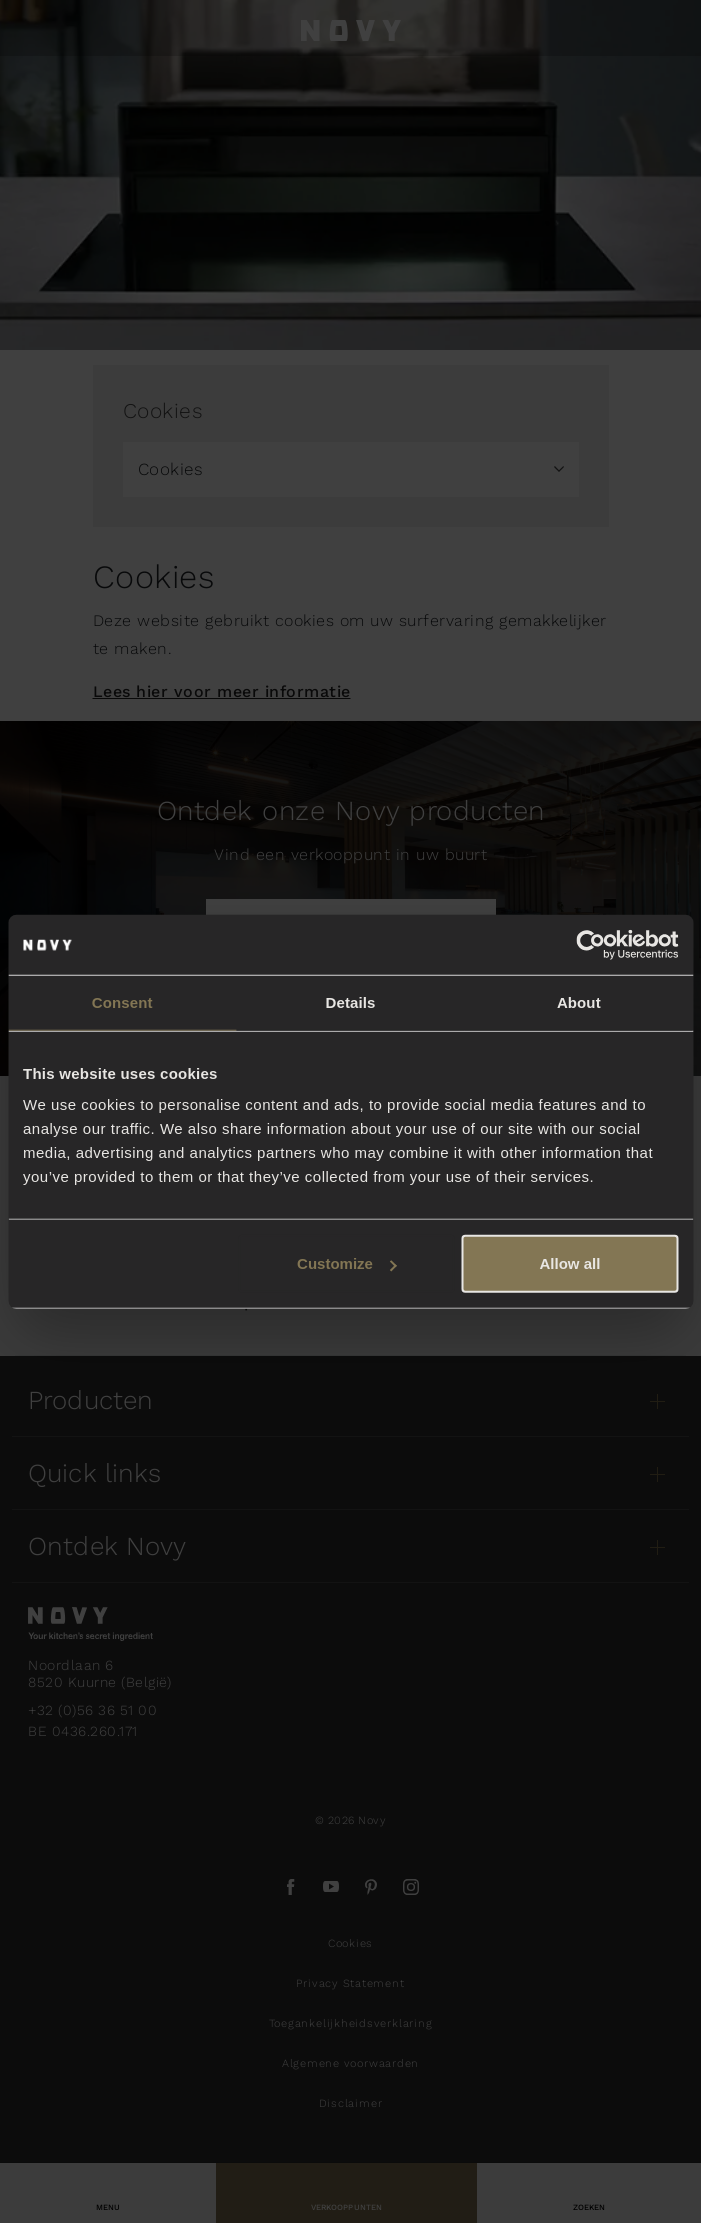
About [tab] (579, 1001)
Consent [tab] (122, 1001)
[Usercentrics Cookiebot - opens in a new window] (590, 944)
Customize (347, 1263)
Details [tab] (351, 1001)
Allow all (570, 1263)
